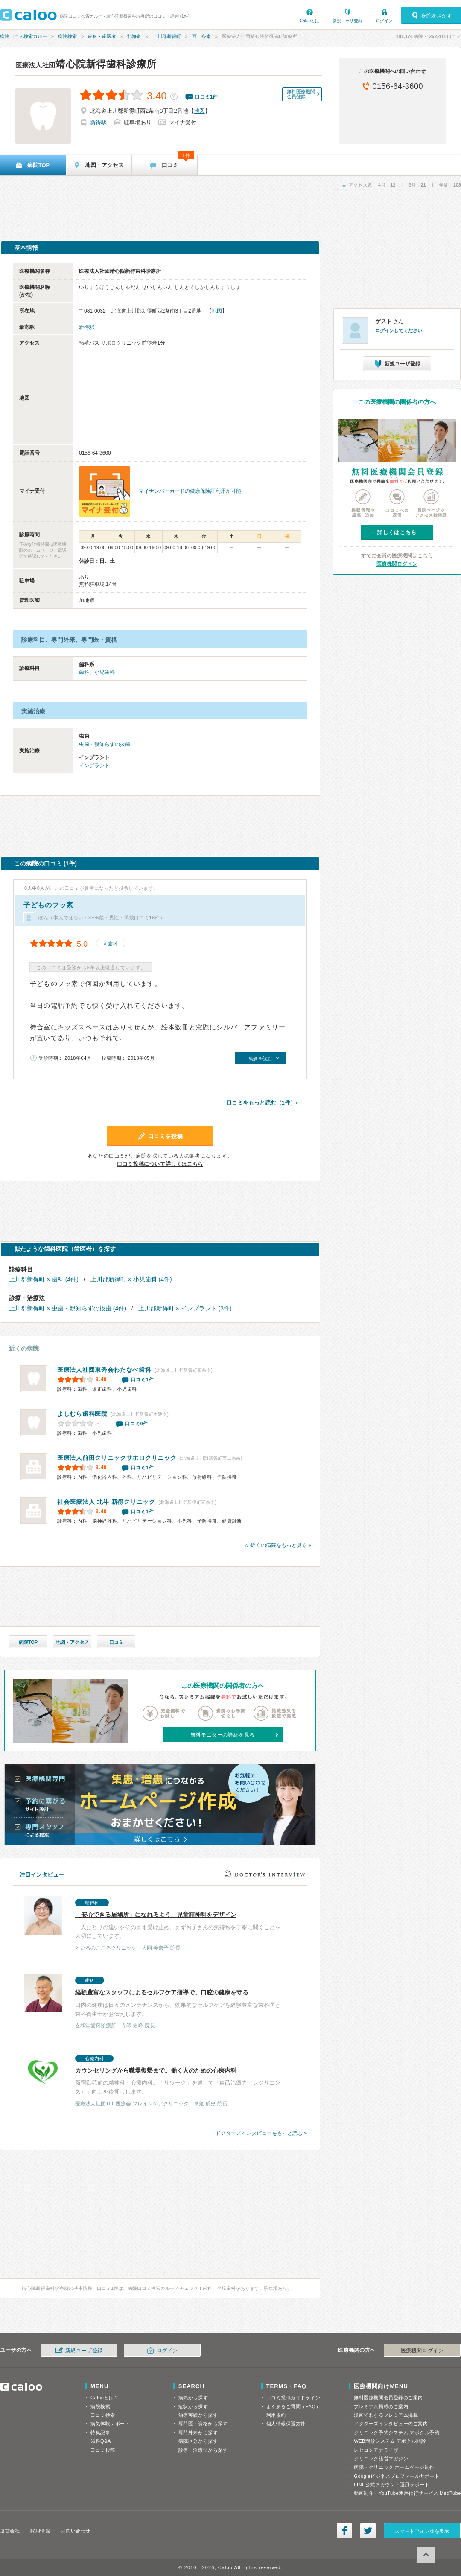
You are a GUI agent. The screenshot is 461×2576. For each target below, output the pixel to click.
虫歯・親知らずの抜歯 (104, 744)
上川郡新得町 (167, 36)
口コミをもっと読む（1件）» (262, 1102)
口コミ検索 (102, 2415)
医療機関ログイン (396, 564)
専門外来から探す (198, 2432)
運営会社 (10, 2530)
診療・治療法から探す (203, 2450)
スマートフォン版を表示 (422, 2531)
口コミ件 (206, 97)
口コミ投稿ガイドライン (293, 2397)
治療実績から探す (198, 2415)
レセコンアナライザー (378, 2450)
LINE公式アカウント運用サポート (391, 2484)
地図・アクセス (72, 1642)
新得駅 (98, 122)
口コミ (116, 1642)
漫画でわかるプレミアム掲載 (386, 2415)
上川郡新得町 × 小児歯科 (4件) (131, 1279)
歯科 (84, 672)
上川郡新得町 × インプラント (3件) (185, 1308)
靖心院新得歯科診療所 (86, 64)
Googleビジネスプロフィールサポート (396, 2476)
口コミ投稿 (102, 2450)
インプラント (94, 766)
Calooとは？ (104, 2397)
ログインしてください (398, 330)
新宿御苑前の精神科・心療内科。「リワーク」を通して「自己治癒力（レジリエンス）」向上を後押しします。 (155, 2080)
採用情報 (40, 2530)
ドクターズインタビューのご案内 (391, 2423)
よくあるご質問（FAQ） (293, 2406)
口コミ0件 (136, 1423)
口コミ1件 (142, 1379)
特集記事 (100, 2432)
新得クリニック (106, 1501)
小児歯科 (104, 672)
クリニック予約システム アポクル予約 (396, 2432)
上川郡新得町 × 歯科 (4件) (44, 1279)
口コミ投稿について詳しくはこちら (160, 1164)
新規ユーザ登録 (347, 20)
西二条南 (201, 36)
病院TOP (28, 1642)
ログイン (384, 20)
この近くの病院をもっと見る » (275, 1545)
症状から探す (193, 2406)
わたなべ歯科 (104, 1369)
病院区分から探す (198, 2441)
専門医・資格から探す (203, 2423)
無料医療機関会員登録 (301, 94)
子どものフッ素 (48, 905)
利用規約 (276, 2415)
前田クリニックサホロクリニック (116, 1457)
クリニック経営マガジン (381, 2458)
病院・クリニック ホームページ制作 (394, 2467)
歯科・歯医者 (102, 36)
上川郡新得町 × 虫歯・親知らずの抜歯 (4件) (67, 1308)
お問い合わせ (75, 2530)
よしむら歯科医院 (82, 1413)
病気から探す (193, 2397)
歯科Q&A (100, 2441)
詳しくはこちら (397, 532)
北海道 (134, 36)
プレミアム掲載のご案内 (381, 2406)
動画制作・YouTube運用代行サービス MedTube (407, 2493)
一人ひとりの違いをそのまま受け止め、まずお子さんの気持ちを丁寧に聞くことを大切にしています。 (155, 1924)
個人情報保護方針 (286, 2423)
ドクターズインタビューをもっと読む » (261, 2133)
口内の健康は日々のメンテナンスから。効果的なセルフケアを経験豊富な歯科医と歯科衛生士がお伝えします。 (155, 2002)
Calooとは (309, 20)
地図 (199, 111)
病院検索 (67, 36)
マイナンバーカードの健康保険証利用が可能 (190, 491)
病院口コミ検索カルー (23, 36)
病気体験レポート (110, 2423)
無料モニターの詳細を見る (222, 1735)
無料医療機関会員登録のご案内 (388, 2397)
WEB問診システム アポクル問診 (390, 2441)
